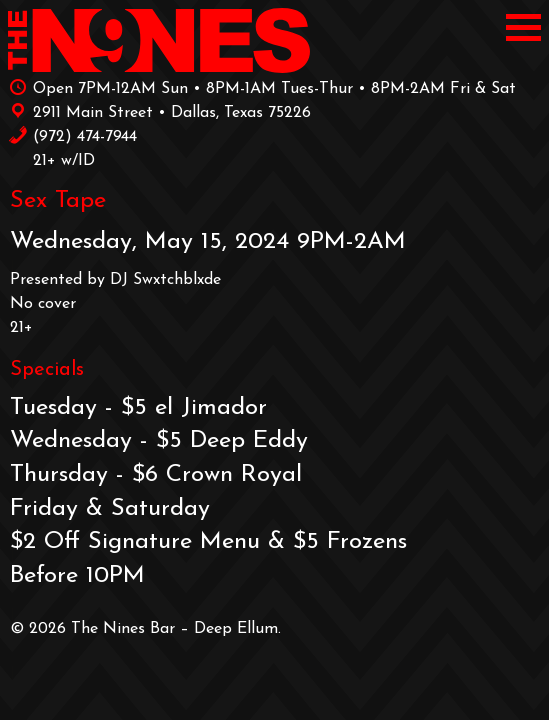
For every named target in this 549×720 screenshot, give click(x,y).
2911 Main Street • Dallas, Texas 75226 (159, 111)
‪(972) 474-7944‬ (72, 135)
